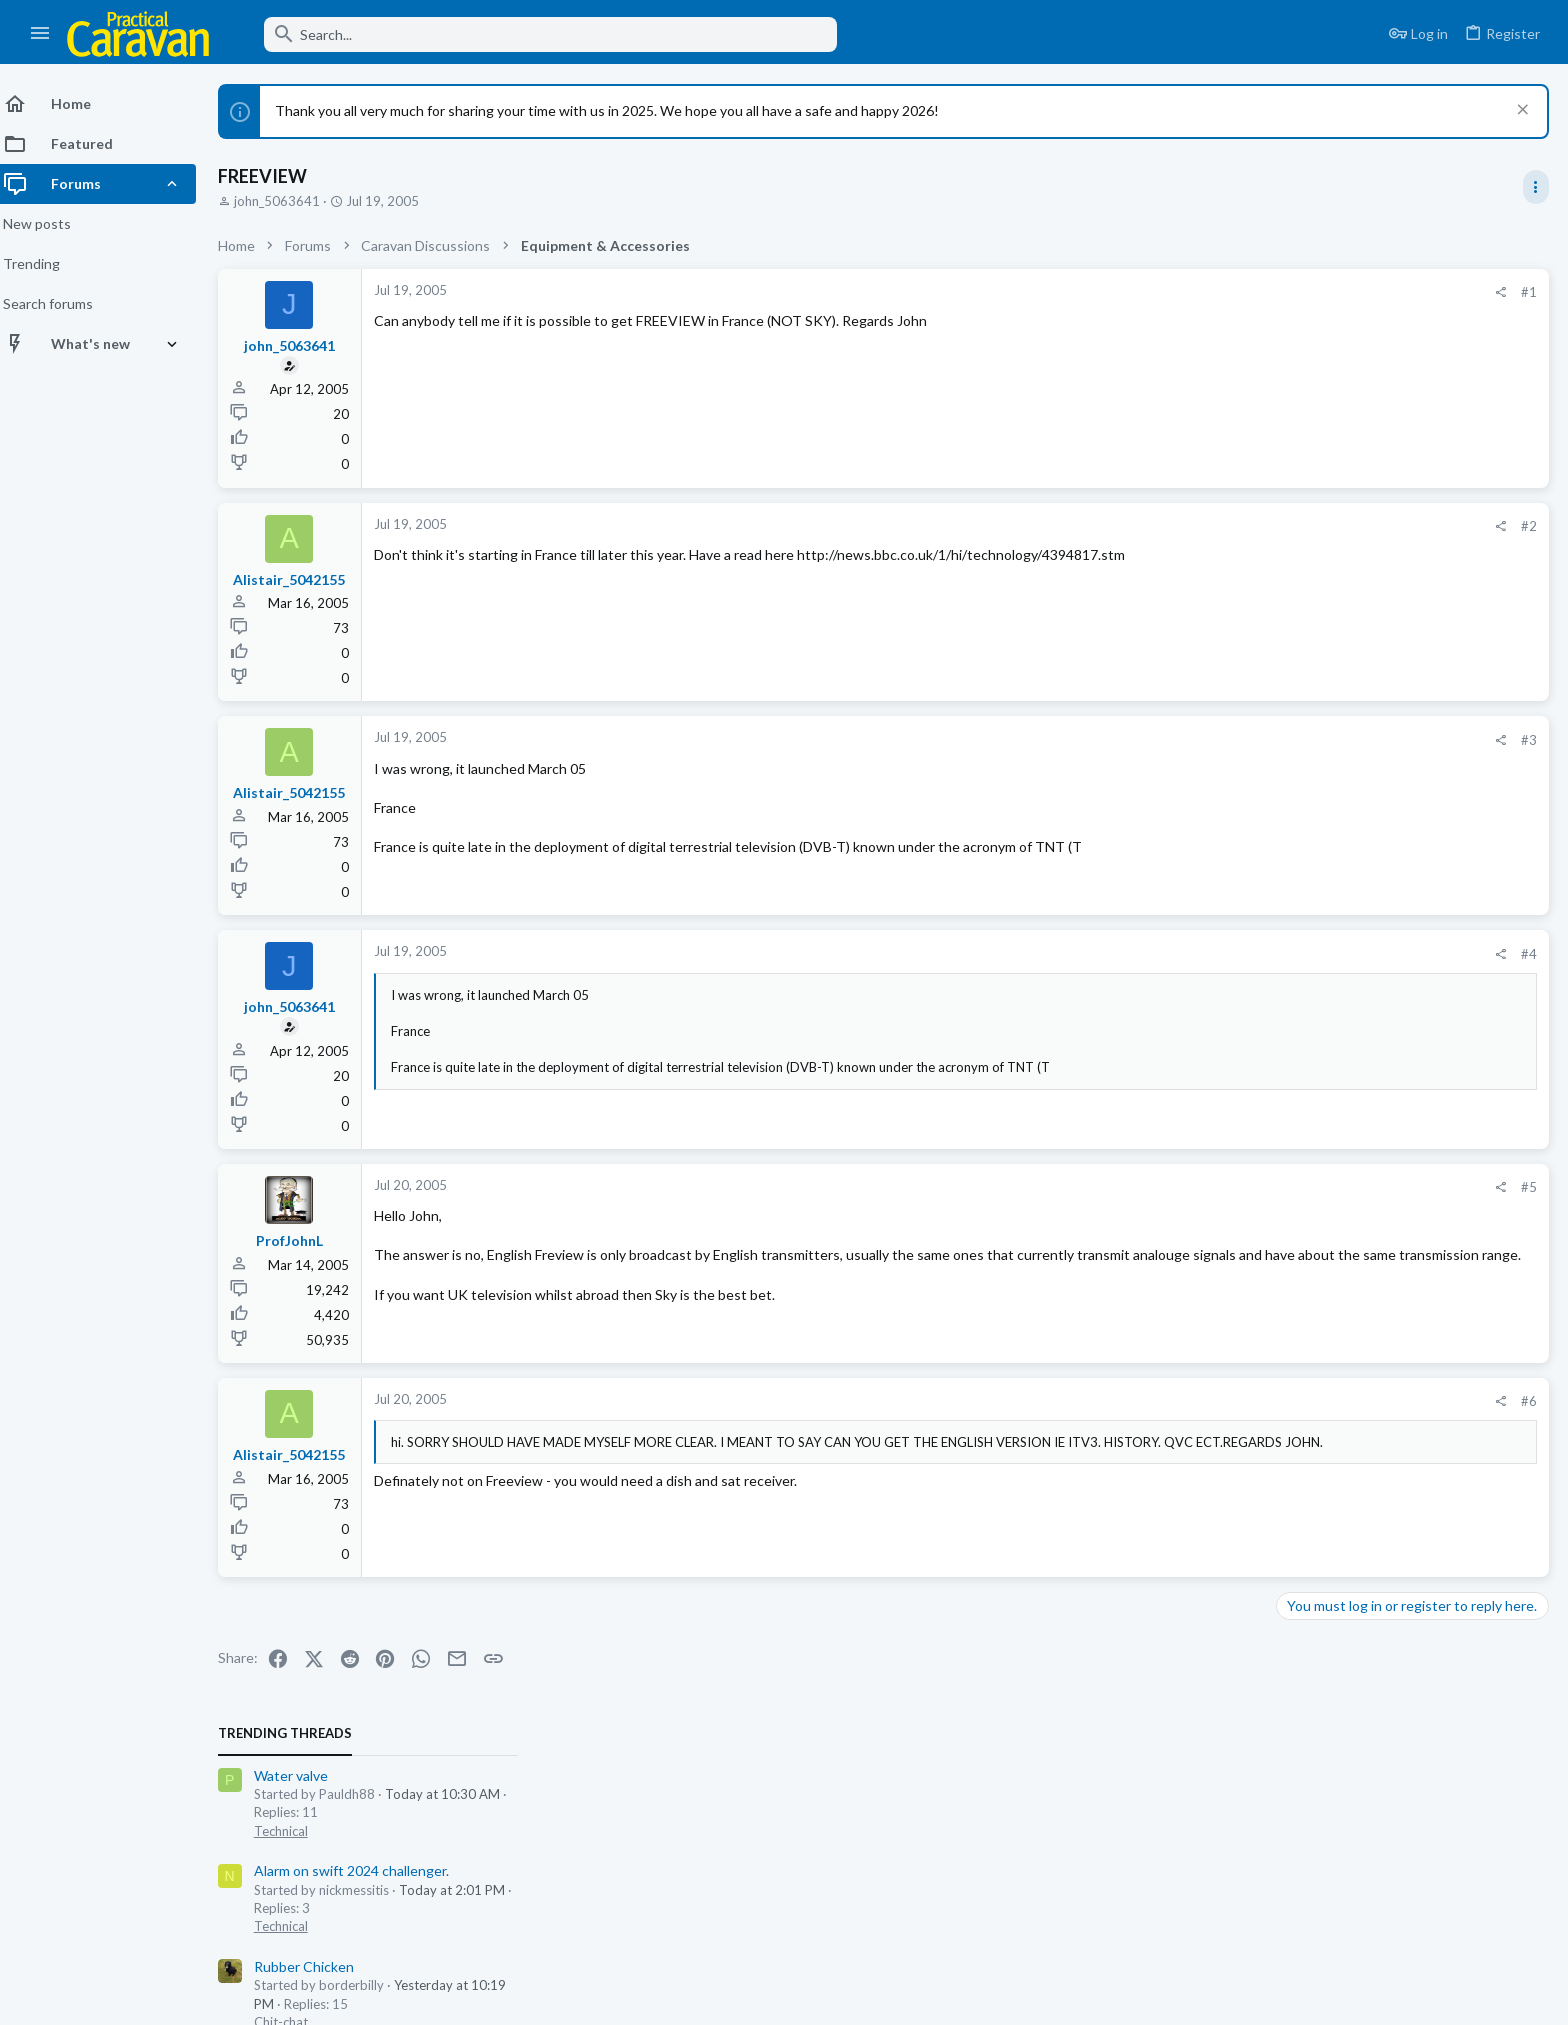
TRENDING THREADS (1315, 279)
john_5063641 (289, 201)
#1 (1208, 292)
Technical (1311, 377)
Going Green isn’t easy (1355, 608)
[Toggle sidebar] (1535, 187)
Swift (1298, 990)
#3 (1208, 740)
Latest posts (1295, 1041)
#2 (1208, 526)
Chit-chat (1311, 568)
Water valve (1321, 321)
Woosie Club (1324, 703)
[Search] (537, 34)
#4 (1208, 954)
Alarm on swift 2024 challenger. (1381, 416)
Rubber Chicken (1334, 512)
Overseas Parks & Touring (1360, 1527)
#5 (1208, 1187)
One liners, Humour (1344, 1334)
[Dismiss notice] (1519, 111)
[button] (40, 34)
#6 (1208, 1401)
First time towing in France (1366, 1489)
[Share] (1179, 292)
